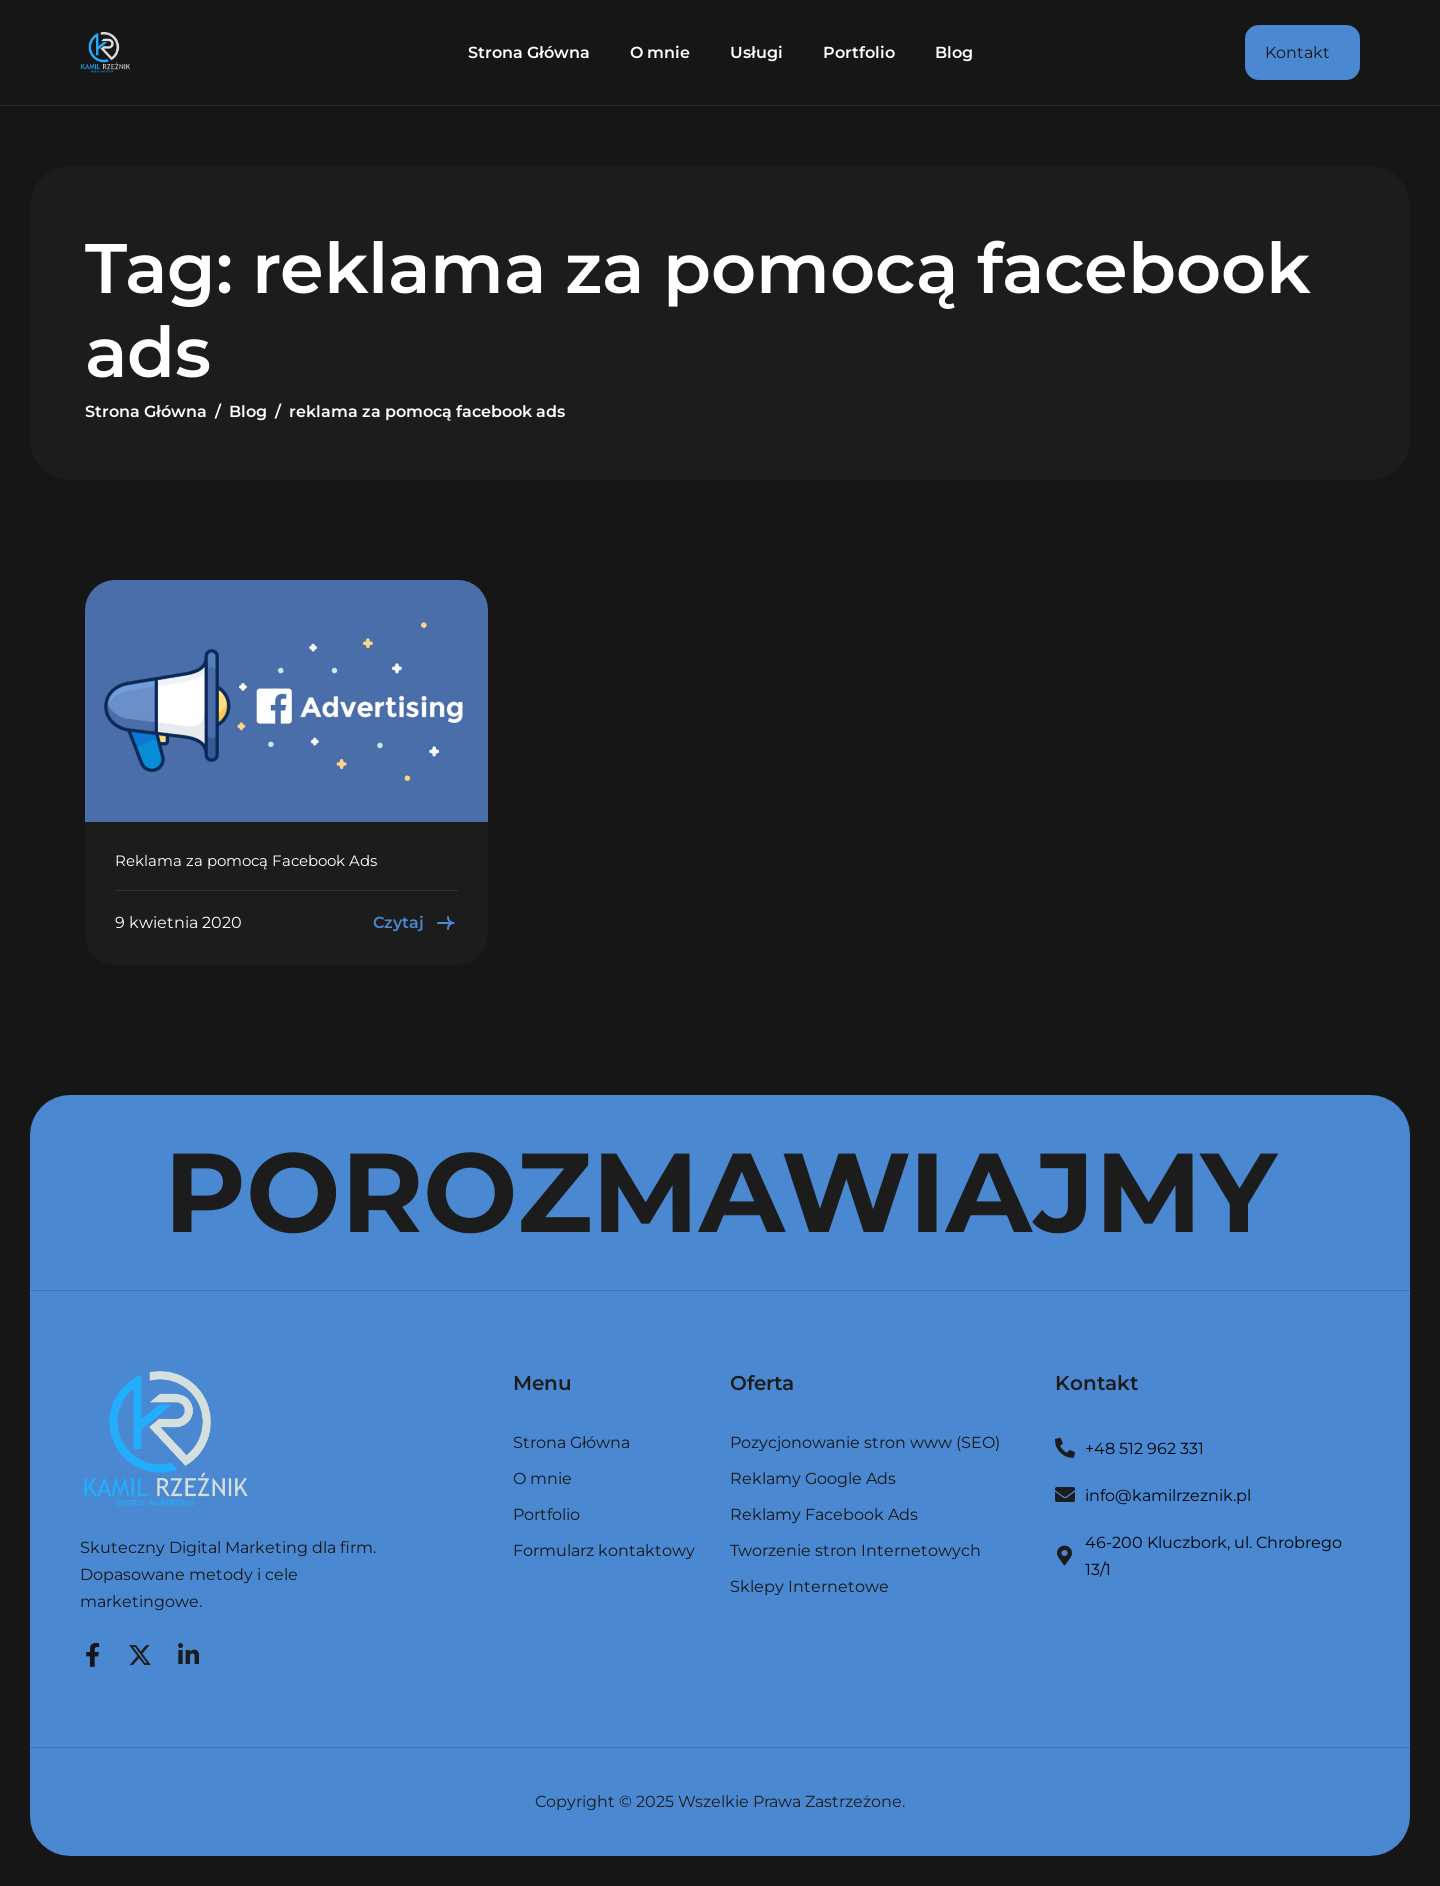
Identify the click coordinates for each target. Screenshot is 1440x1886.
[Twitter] (140, 1652)
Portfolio (859, 52)
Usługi (756, 52)
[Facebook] (92, 1652)
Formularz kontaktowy (604, 1551)
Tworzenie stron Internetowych (855, 1551)
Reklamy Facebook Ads (824, 1515)
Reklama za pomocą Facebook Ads (246, 860)
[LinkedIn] (188, 1652)
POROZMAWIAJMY (720, 1192)
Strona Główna (529, 52)
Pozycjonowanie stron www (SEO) (865, 1443)
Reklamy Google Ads (813, 1479)
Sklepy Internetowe (809, 1587)
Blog (954, 52)
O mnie (660, 52)
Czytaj (415, 923)
